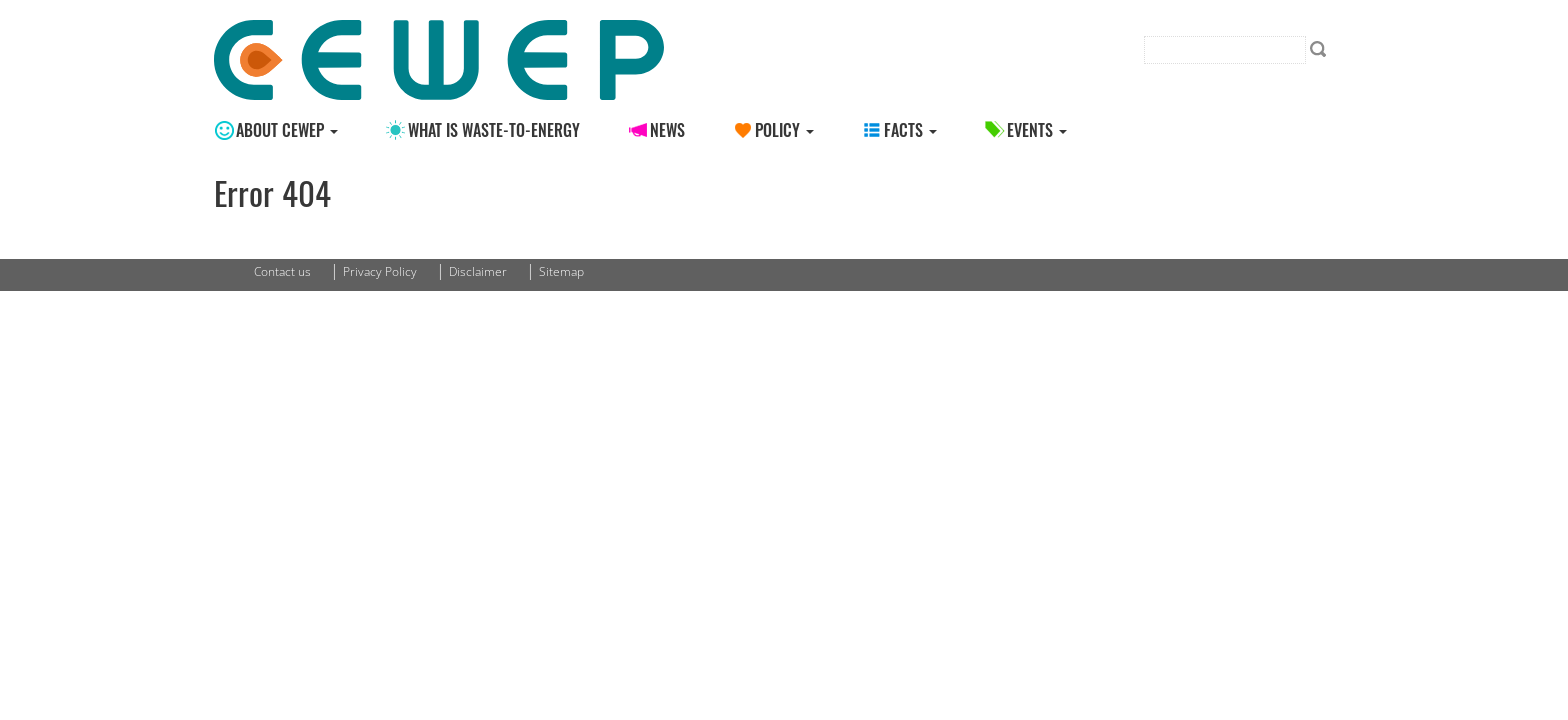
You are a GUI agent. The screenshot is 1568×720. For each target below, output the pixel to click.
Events (1037, 130)
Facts (910, 130)
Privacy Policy (380, 271)
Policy (784, 130)
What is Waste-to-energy (494, 130)
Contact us (282, 271)
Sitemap (561, 271)
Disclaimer (478, 271)
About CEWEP (287, 130)
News (667, 130)
